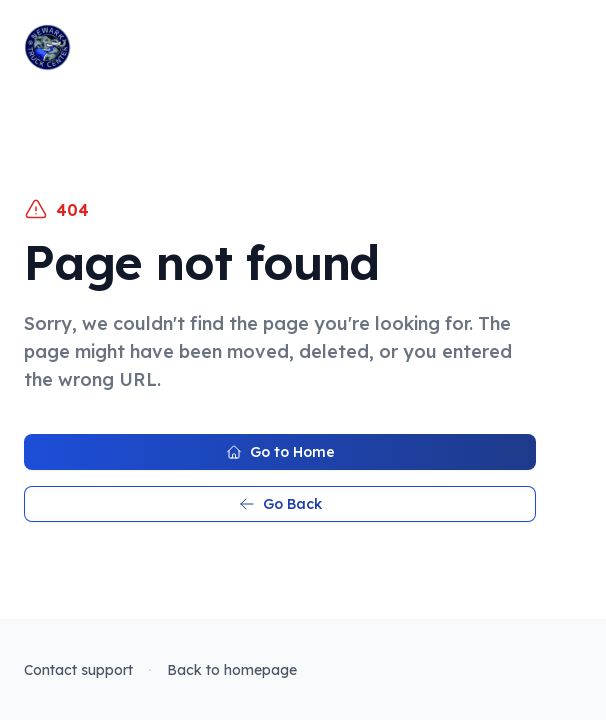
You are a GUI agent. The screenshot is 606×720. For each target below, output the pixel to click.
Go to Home (280, 452)
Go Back (280, 504)
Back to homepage (232, 670)
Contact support (78, 670)
